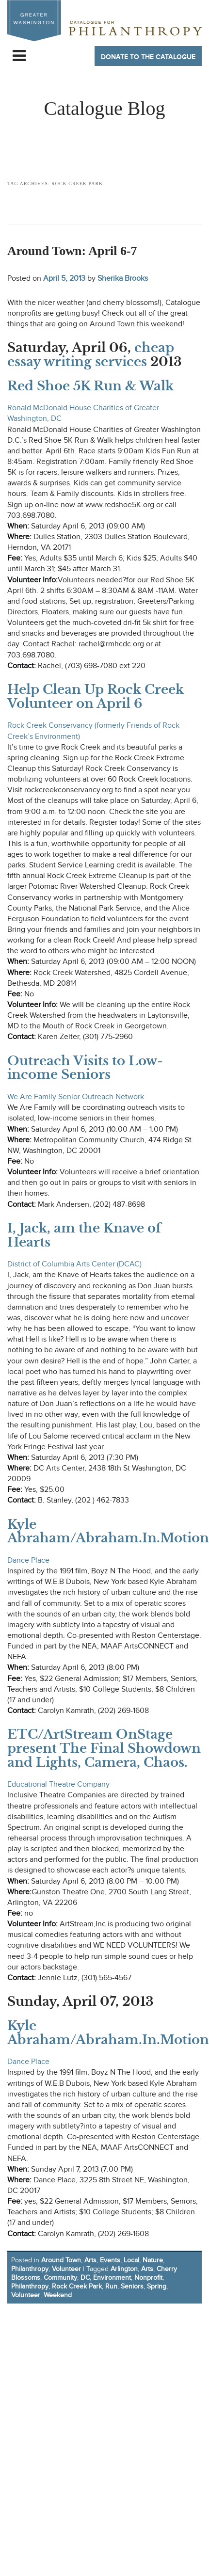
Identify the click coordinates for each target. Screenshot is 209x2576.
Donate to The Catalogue (148, 57)
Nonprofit (148, 2277)
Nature (153, 2260)
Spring (156, 2286)
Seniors (132, 2286)
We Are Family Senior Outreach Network (75, 1097)
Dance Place (28, 1560)
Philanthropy (29, 2269)
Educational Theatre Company (58, 1784)
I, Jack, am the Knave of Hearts (84, 1235)
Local (131, 2260)
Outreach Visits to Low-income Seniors (85, 1068)
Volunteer (66, 2269)
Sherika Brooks (122, 278)
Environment (112, 2277)
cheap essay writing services (90, 354)
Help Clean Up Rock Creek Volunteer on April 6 (95, 696)
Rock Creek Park (77, 2286)
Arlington (124, 2269)
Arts (90, 2260)
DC (85, 2277)
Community (60, 2277)
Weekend (58, 2295)
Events (110, 2260)
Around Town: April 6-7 (72, 251)
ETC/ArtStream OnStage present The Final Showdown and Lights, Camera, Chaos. (104, 1748)
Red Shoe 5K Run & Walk (90, 386)
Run (111, 2286)
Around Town (61, 2260)
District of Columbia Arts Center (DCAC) (74, 1264)
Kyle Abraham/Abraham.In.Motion (108, 1531)
